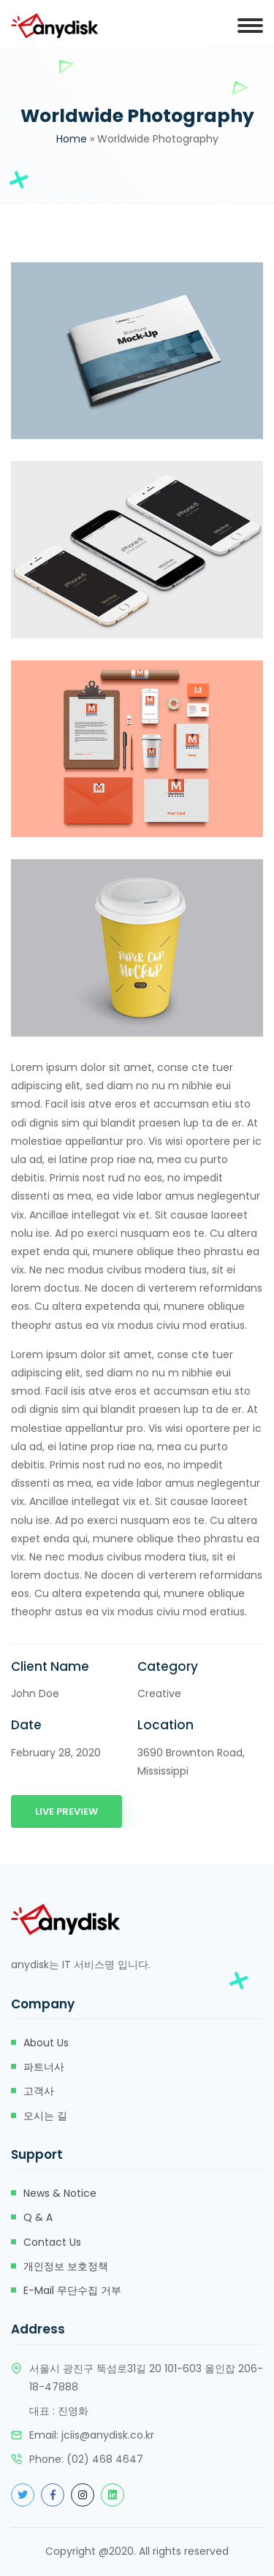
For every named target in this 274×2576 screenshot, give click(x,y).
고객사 (38, 2091)
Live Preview (66, 1811)
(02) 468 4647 (104, 2459)
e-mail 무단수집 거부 (72, 2290)
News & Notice (59, 2193)
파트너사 (43, 2066)
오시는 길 (45, 2115)
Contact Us (52, 2242)
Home (71, 139)
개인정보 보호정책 (65, 2266)
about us (46, 2042)
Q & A (38, 2217)
